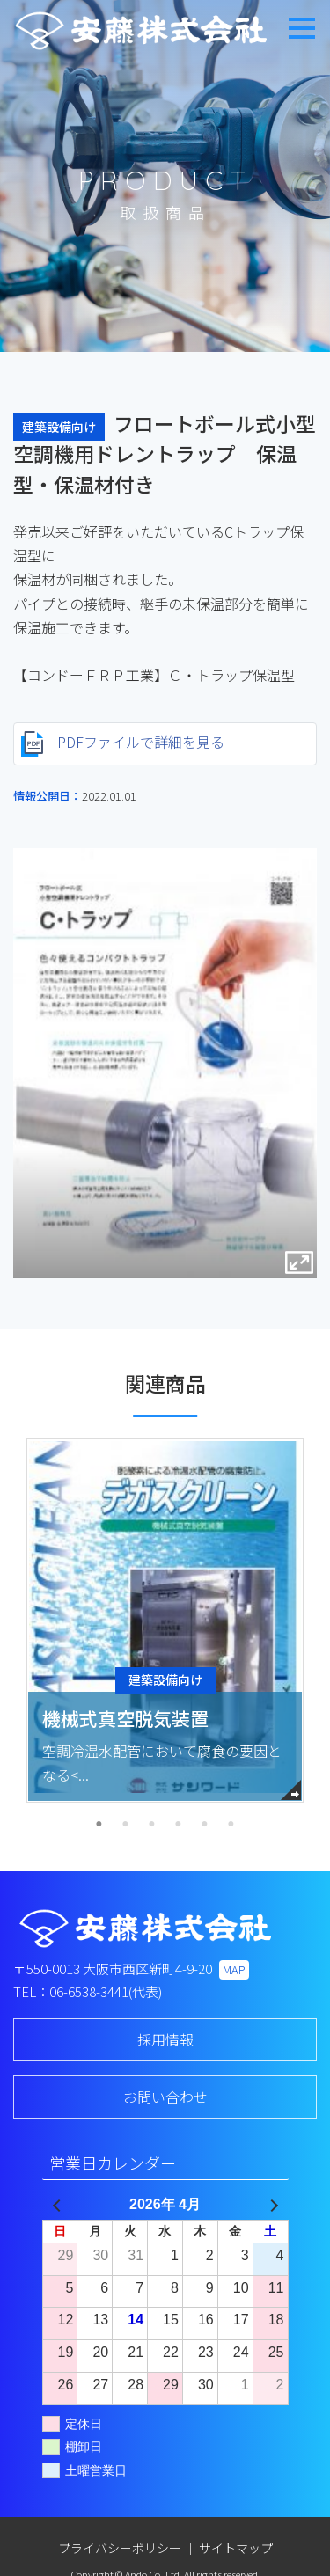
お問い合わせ (165, 2096)
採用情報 (165, 2039)
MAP (234, 1969)
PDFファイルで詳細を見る (122, 744)
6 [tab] (231, 1824)
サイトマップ (236, 2548)
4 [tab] (178, 1824)
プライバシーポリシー (119, 2548)
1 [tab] (99, 1824)
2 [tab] (126, 1824)
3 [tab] (152, 1824)
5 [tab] (205, 1824)
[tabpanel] (165, 1620)
